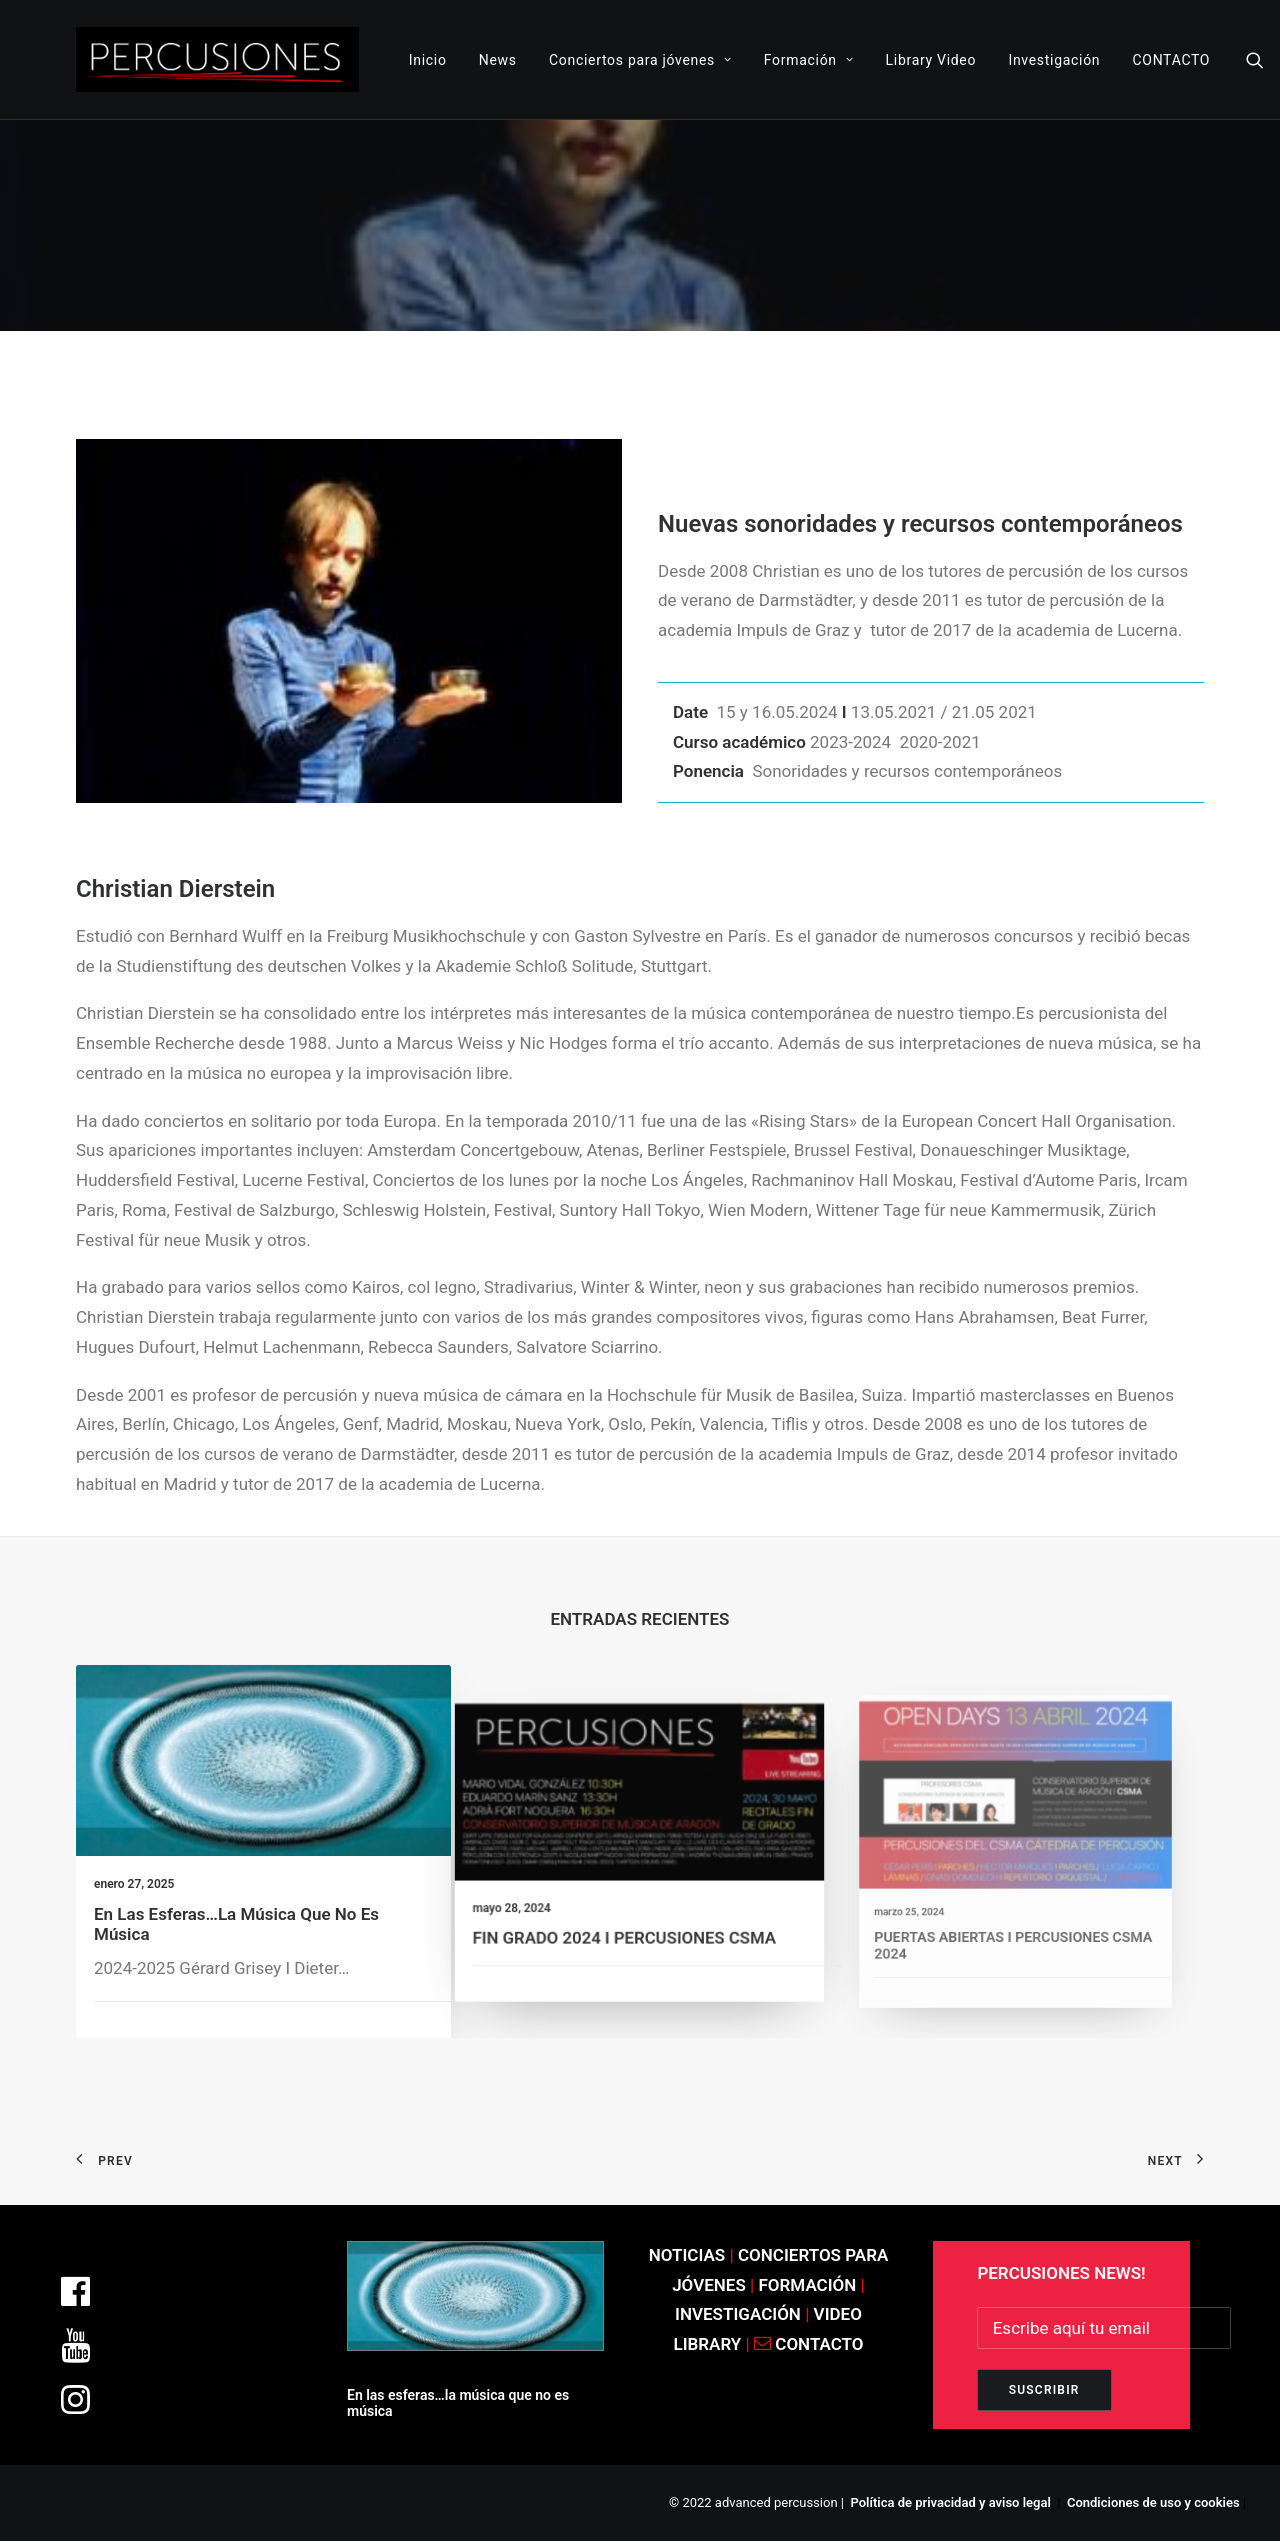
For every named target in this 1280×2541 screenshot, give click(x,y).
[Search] (1255, 59)
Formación (809, 60)
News (498, 60)
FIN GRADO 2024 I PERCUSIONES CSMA (628, 1910)
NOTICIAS (687, 2255)
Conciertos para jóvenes (640, 60)
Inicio (428, 60)
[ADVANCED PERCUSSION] (217, 59)
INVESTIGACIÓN (740, 2314)
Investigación (1054, 60)
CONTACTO (1171, 60)
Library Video (931, 60)
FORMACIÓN (808, 2285)
